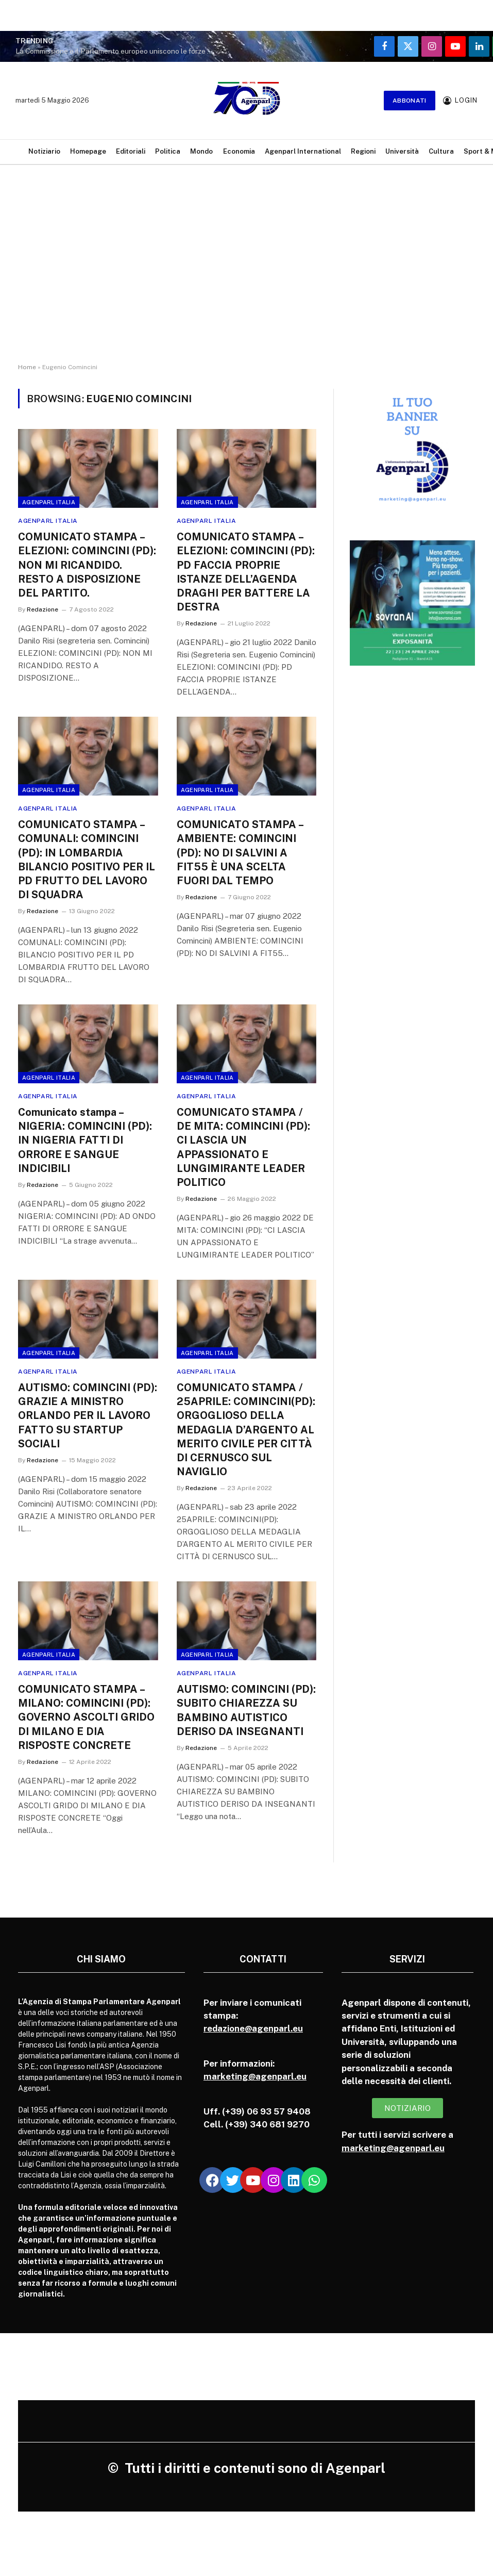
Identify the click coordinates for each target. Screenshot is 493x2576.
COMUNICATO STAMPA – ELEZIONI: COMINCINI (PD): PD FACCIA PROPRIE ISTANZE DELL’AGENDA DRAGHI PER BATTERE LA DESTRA (246, 572)
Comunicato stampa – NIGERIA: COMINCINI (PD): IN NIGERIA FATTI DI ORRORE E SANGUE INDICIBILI (85, 1140)
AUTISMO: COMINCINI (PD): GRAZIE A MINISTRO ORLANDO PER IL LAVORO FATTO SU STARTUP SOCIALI (87, 1415)
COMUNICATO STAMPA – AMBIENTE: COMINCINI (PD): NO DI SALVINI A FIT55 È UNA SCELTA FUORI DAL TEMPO (240, 852)
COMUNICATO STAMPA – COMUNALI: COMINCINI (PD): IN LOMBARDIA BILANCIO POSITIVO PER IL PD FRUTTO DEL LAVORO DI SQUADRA (86, 859)
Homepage (88, 151)
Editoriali (130, 151)
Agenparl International (303, 151)
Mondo (201, 151)
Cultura (441, 151)
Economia (239, 151)
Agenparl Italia (48, 502)
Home (27, 367)
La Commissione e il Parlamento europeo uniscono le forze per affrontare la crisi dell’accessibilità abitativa (118, 51)
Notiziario (44, 151)
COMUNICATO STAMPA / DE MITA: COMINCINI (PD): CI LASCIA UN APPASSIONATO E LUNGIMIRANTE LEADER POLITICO (243, 1147)
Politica (167, 151)
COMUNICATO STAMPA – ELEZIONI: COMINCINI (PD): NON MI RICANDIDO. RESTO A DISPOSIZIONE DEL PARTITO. (87, 565)
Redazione (42, 609)
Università (402, 151)
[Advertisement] (246, 273)
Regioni (363, 151)
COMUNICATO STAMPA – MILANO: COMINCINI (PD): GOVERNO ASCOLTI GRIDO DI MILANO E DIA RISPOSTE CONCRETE (86, 1717)
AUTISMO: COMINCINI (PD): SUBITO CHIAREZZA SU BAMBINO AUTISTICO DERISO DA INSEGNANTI (246, 1710)
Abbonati (410, 100)
